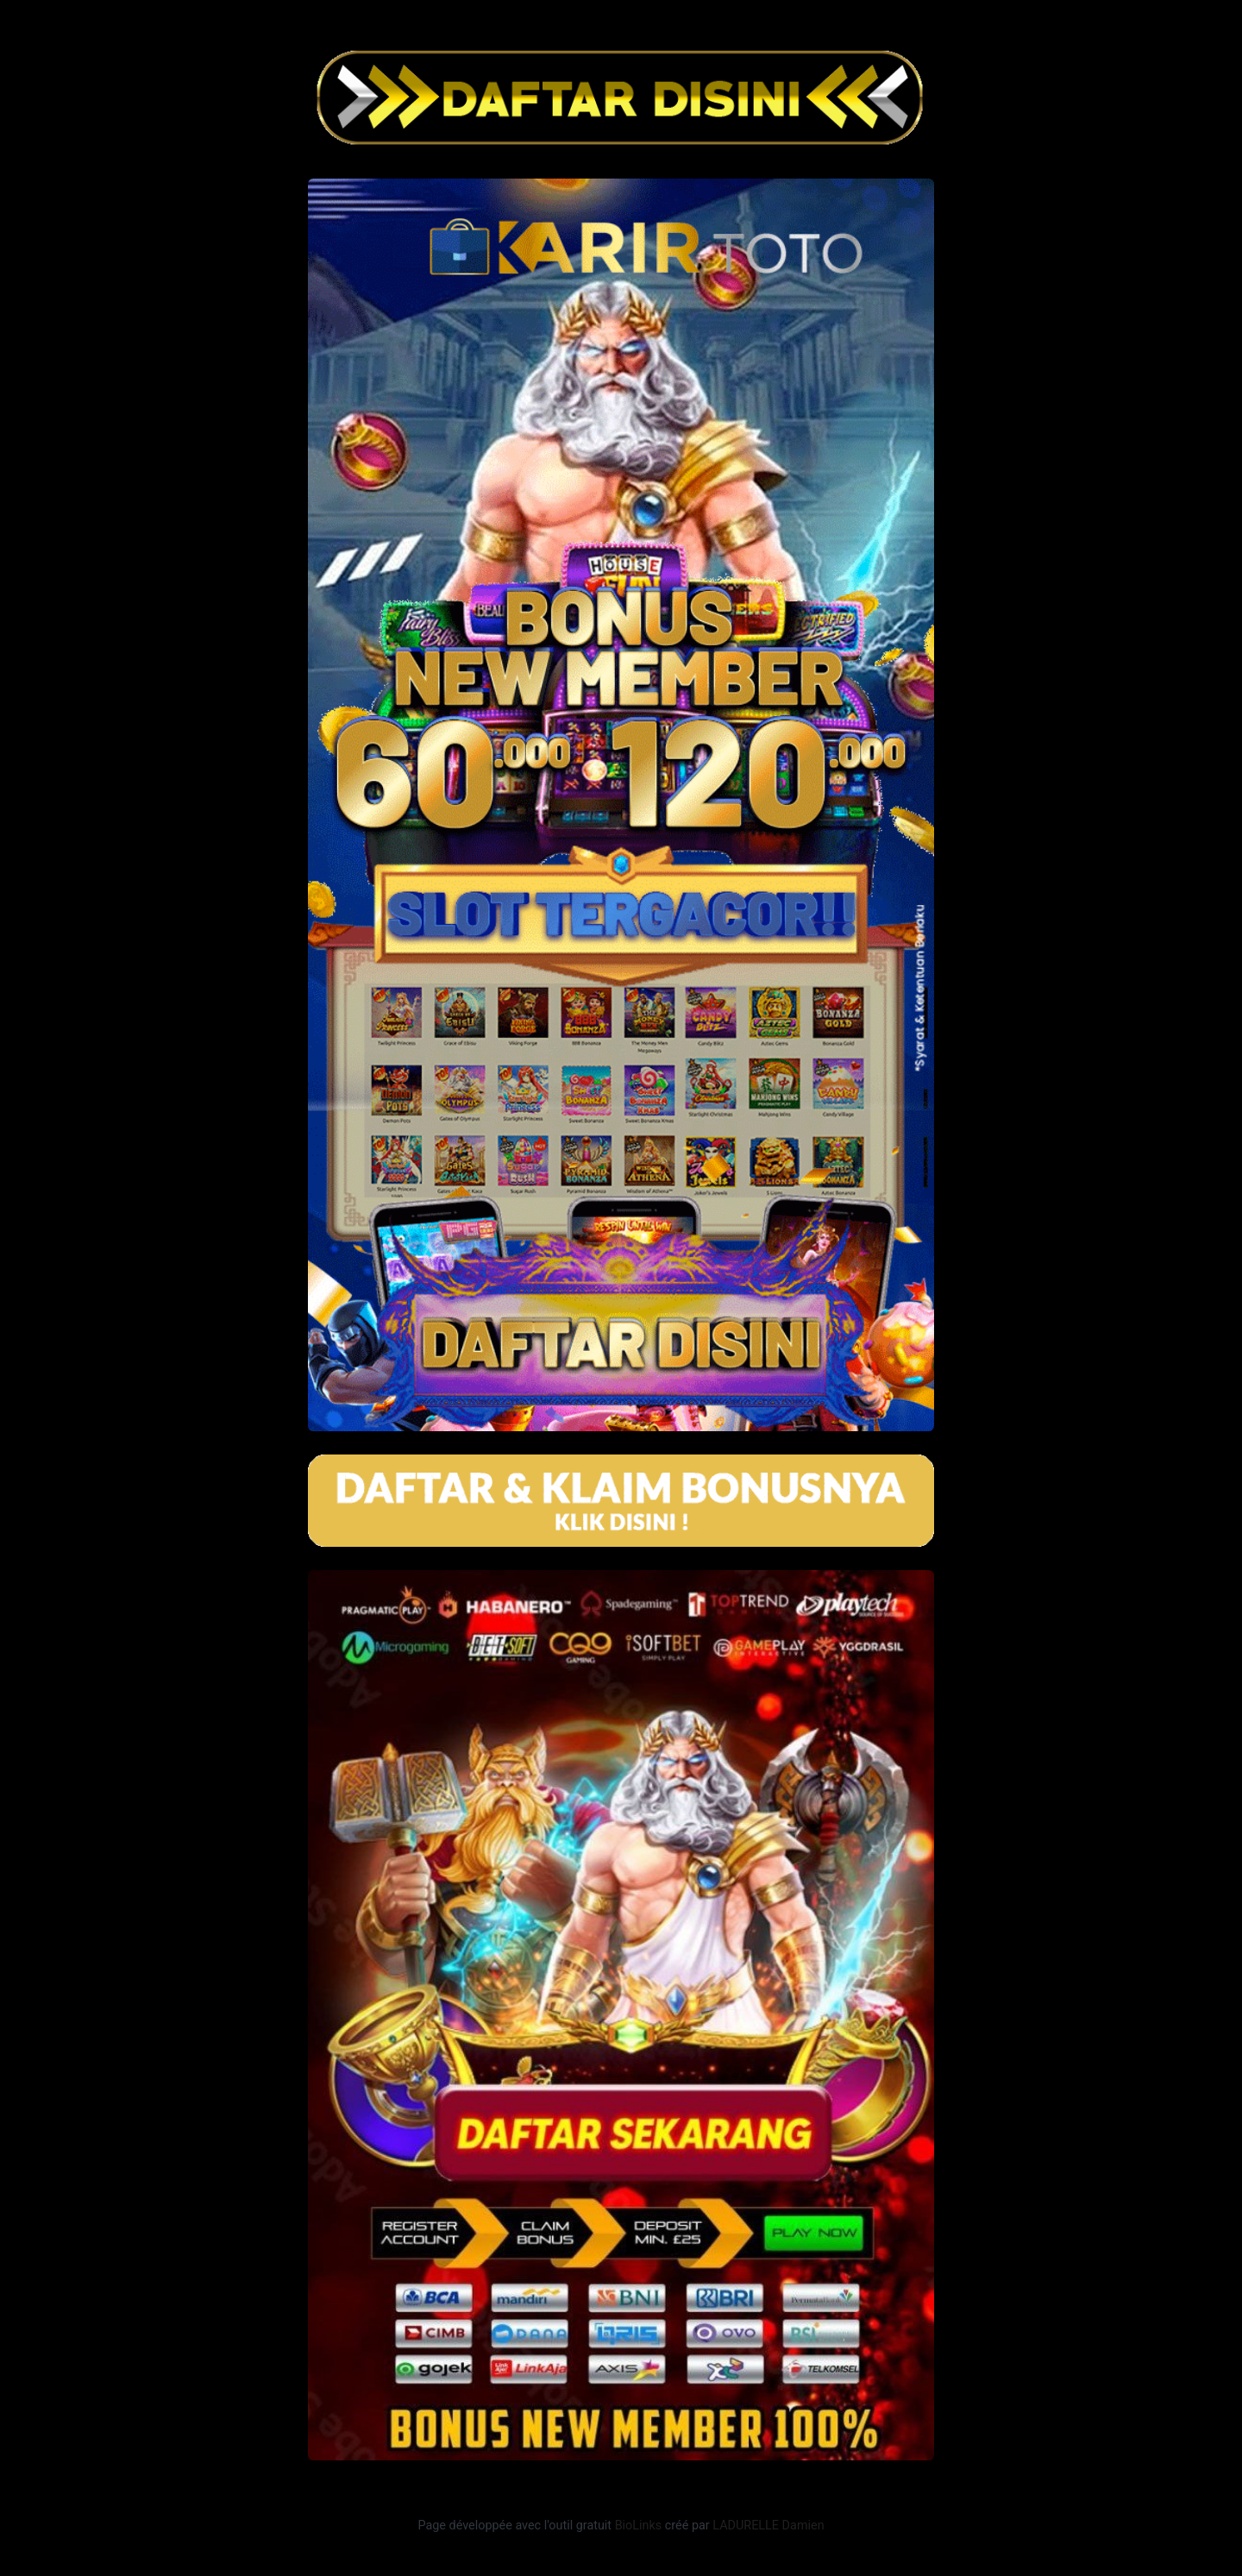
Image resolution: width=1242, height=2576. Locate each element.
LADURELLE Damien (768, 2525)
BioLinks (638, 2525)
